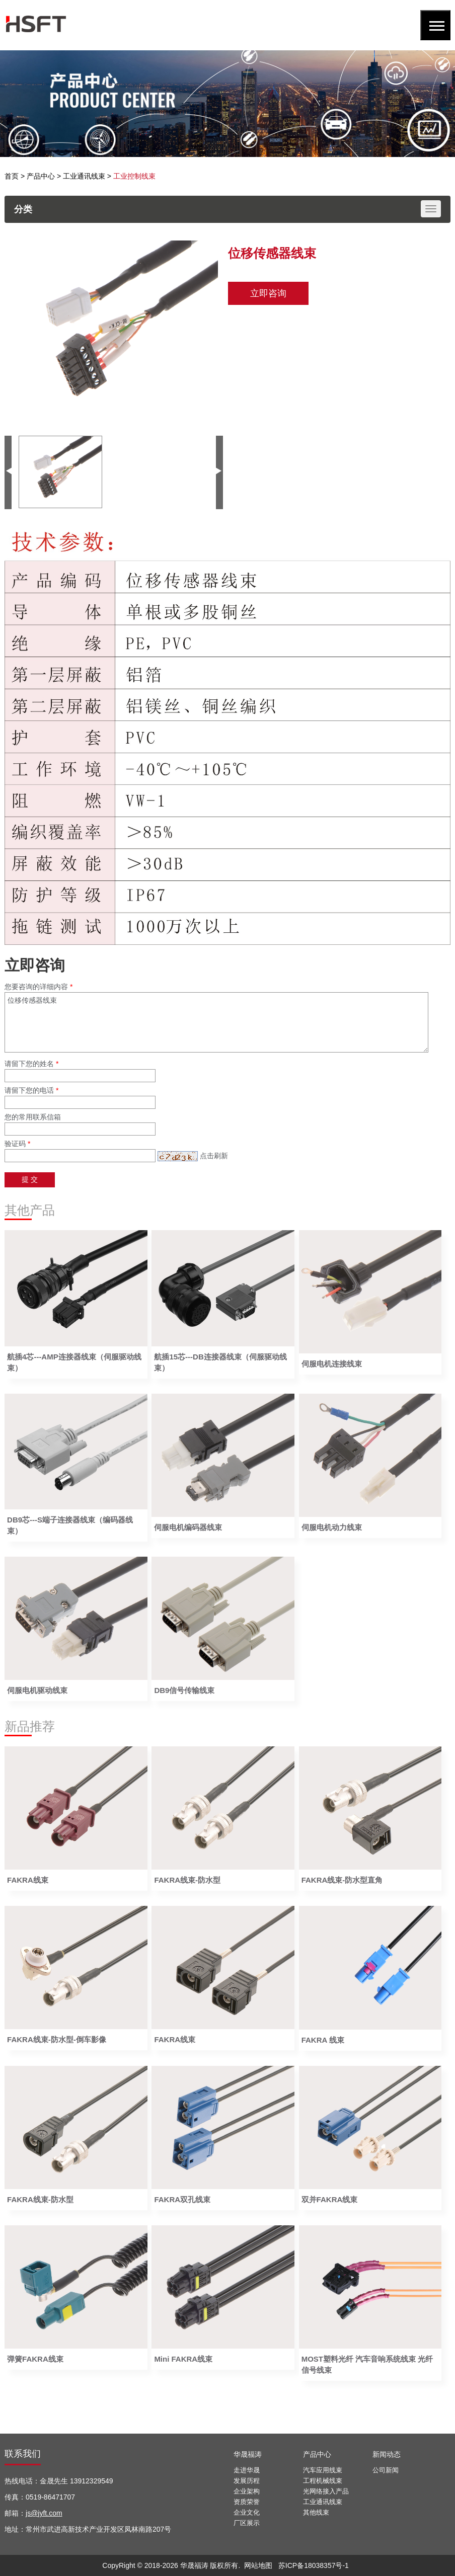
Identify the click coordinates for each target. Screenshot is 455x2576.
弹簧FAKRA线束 (35, 2359)
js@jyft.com (44, 2513)
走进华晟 (247, 2470)
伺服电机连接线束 (331, 1363)
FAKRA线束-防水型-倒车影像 (56, 2039)
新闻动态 (386, 2454)
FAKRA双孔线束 (182, 2199)
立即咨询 (268, 293)
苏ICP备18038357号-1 (313, 2565)
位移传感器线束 (216, 1022)
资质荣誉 (247, 2502)
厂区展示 (247, 2523)
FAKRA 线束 (322, 2040)
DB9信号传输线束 (184, 1690)
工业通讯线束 (84, 176)
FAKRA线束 (27, 1880)
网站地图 (258, 2565)
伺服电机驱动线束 (37, 1690)
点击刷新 (214, 1156)
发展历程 (247, 2480)
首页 (12, 176)
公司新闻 (385, 2470)
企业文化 (247, 2512)
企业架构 (247, 2491)
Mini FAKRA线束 (183, 2359)
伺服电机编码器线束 (188, 1527)
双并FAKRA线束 (329, 2199)
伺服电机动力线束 (331, 1527)
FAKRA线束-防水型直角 (342, 1880)
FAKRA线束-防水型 (187, 1880)
